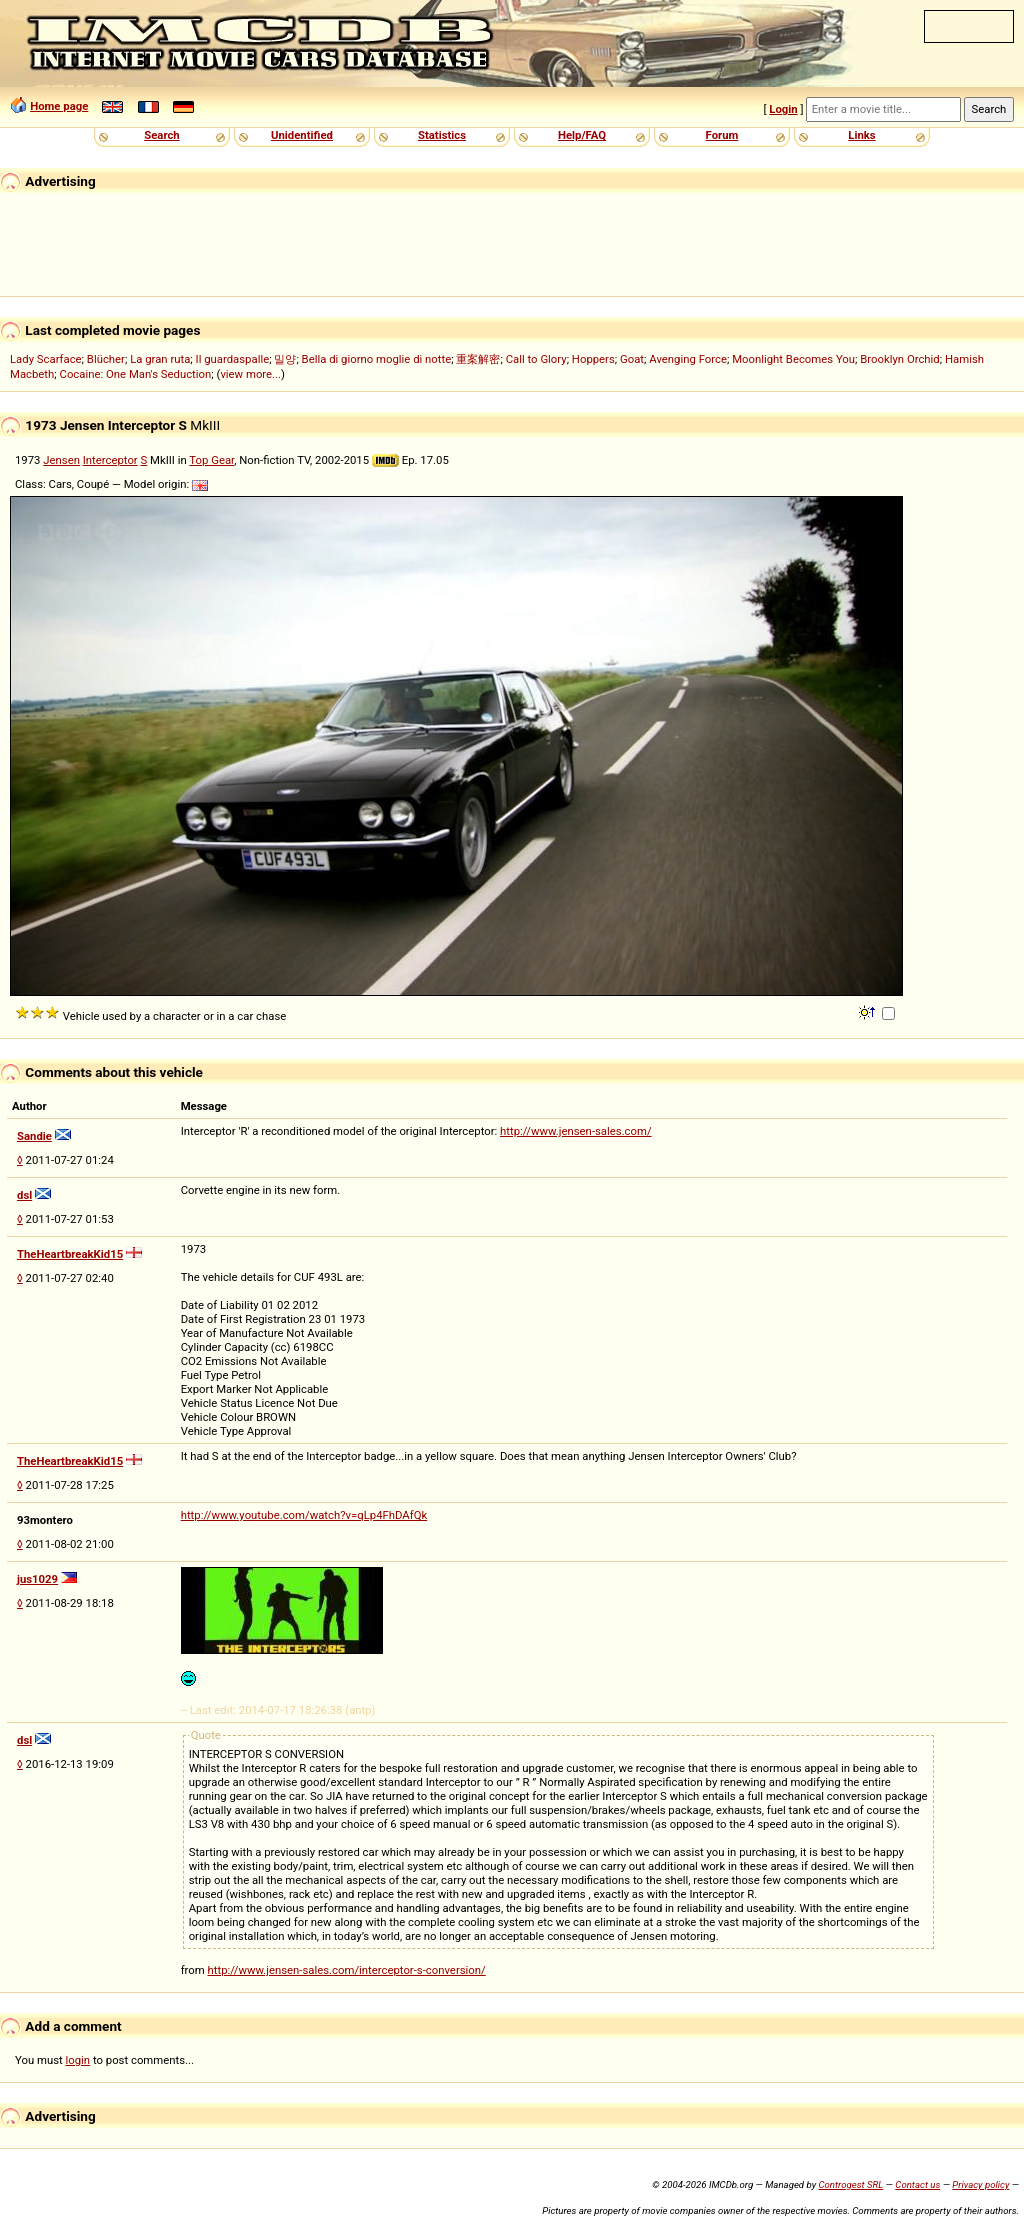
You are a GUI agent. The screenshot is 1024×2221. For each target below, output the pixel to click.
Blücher (106, 359)
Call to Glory (536, 359)
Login (783, 109)
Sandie (34, 1136)
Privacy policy (980, 2184)
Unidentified (302, 135)
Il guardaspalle (233, 359)
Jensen (61, 460)
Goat (632, 359)
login (78, 2060)
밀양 (285, 359)
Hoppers (593, 359)
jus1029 (37, 1579)
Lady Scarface (46, 359)
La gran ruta (160, 359)
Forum (722, 135)
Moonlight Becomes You (793, 359)
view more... (250, 374)
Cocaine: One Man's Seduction (136, 374)
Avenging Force (688, 359)
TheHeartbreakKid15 (70, 1254)
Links (861, 135)
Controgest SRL (850, 2184)
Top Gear (211, 460)
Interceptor (110, 460)
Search (161, 135)
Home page (59, 106)
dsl (24, 1195)
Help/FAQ (582, 135)
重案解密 (478, 359)
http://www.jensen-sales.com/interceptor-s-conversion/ (347, 1970)
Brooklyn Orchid (899, 359)
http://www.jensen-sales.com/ (576, 1131)
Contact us (917, 2184)
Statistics (442, 135)
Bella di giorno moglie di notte (377, 359)
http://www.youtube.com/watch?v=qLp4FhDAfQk (304, 1515)
